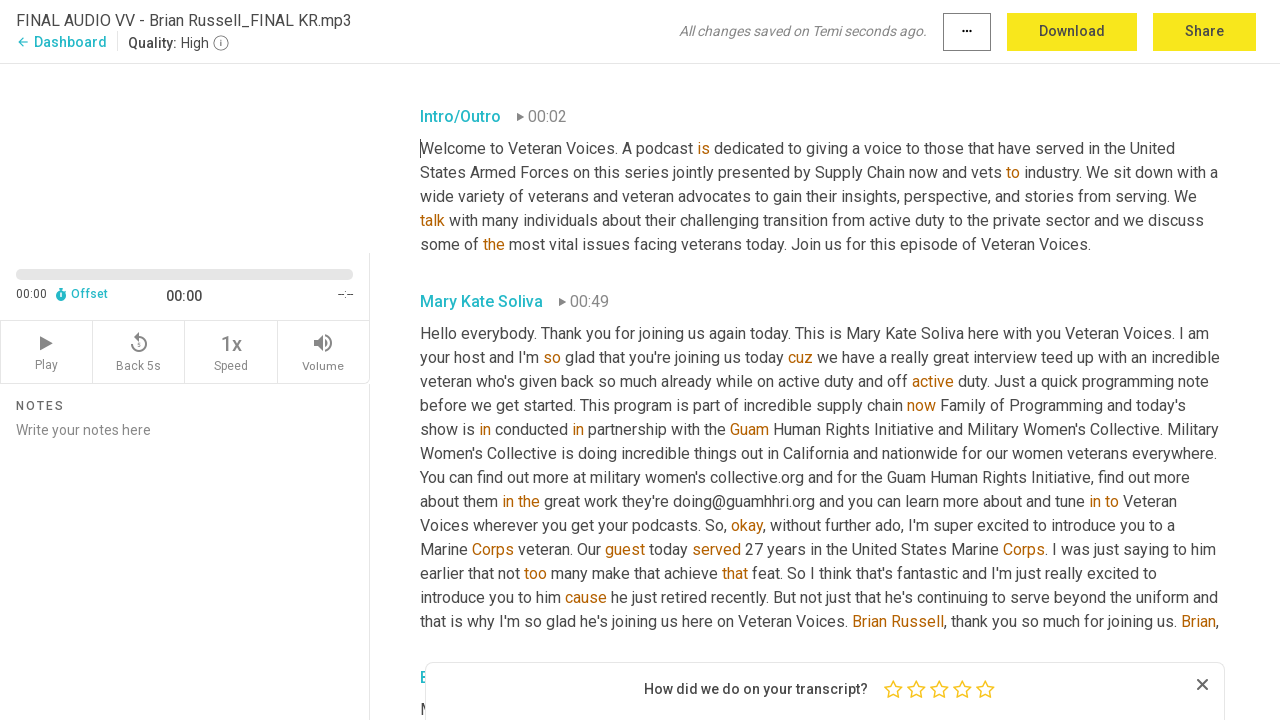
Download (1072, 31)
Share (1204, 31)
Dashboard (61, 42)
